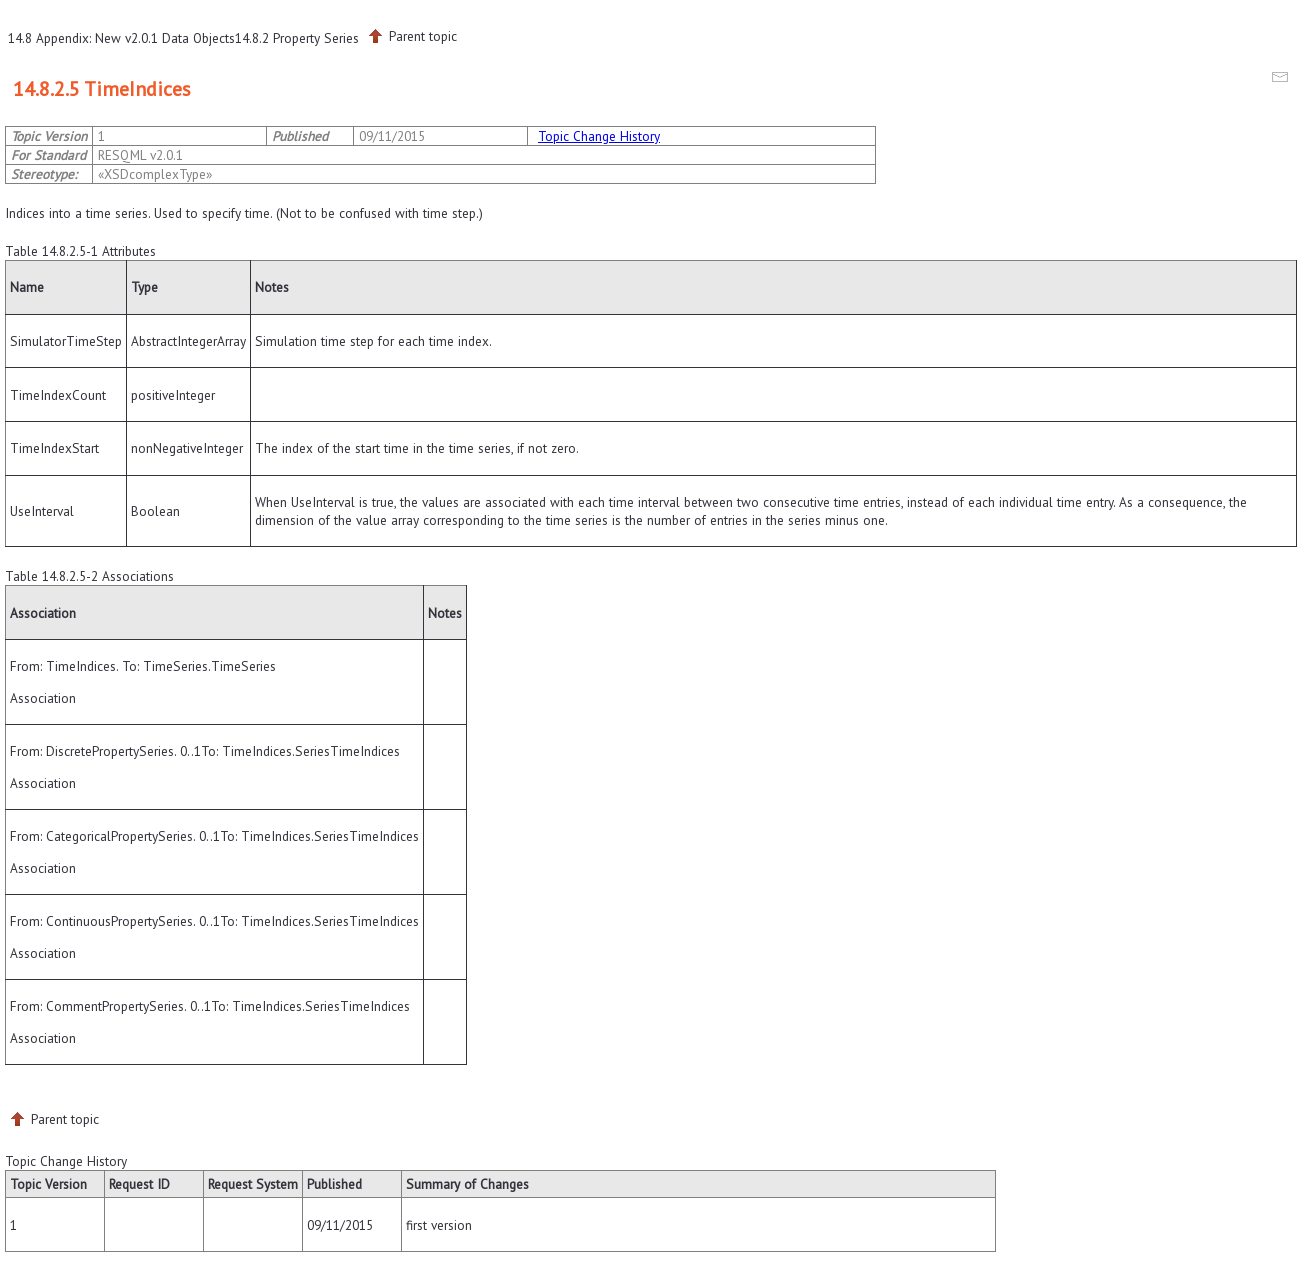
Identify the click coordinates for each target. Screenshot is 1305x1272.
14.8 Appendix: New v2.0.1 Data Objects (121, 38)
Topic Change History (599, 136)
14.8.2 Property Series (297, 38)
